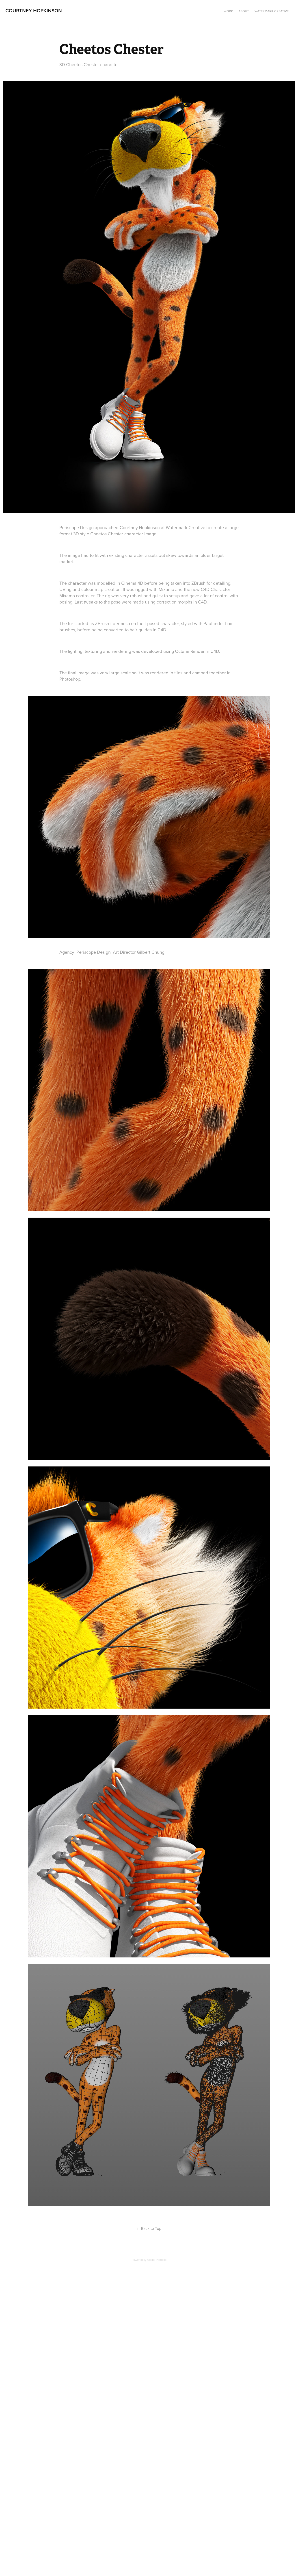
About (243, 11)
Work (228, 11)
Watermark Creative (272, 11)
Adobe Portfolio (156, 2260)
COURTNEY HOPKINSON (33, 10)
